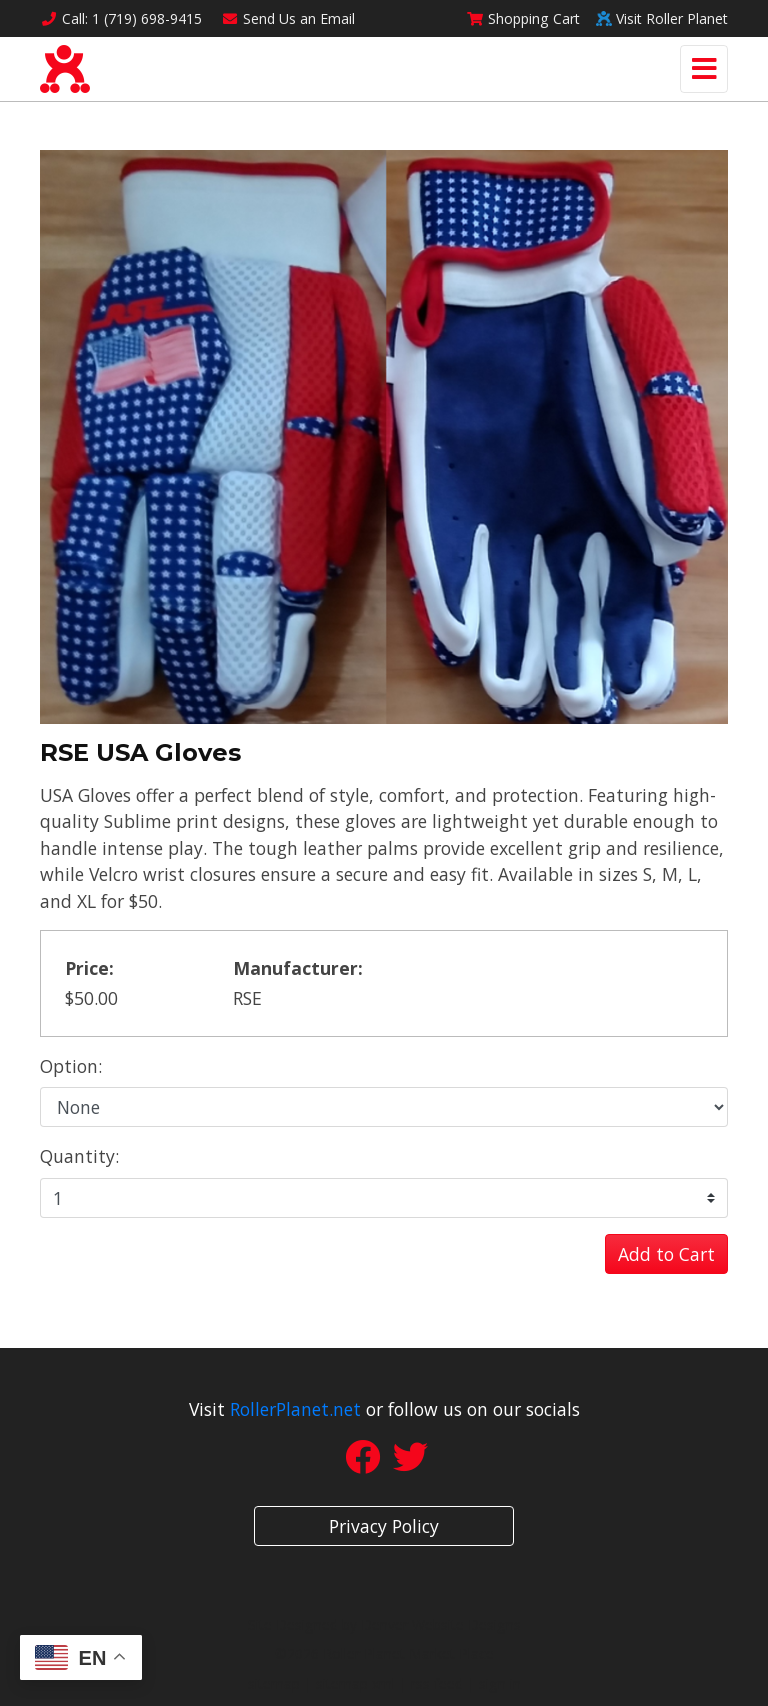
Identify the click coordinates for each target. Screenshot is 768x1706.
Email (289, 18)
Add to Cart (666, 1254)
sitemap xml (355, 1683)
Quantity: (79, 1156)
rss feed (437, 1683)
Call (121, 18)
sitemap (274, 1683)
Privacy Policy (384, 1526)
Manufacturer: (298, 968)
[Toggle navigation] (704, 69)
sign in (500, 1683)
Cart (523, 18)
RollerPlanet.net (295, 1409)
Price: (89, 968)
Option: (71, 1066)
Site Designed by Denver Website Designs (384, 1624)
